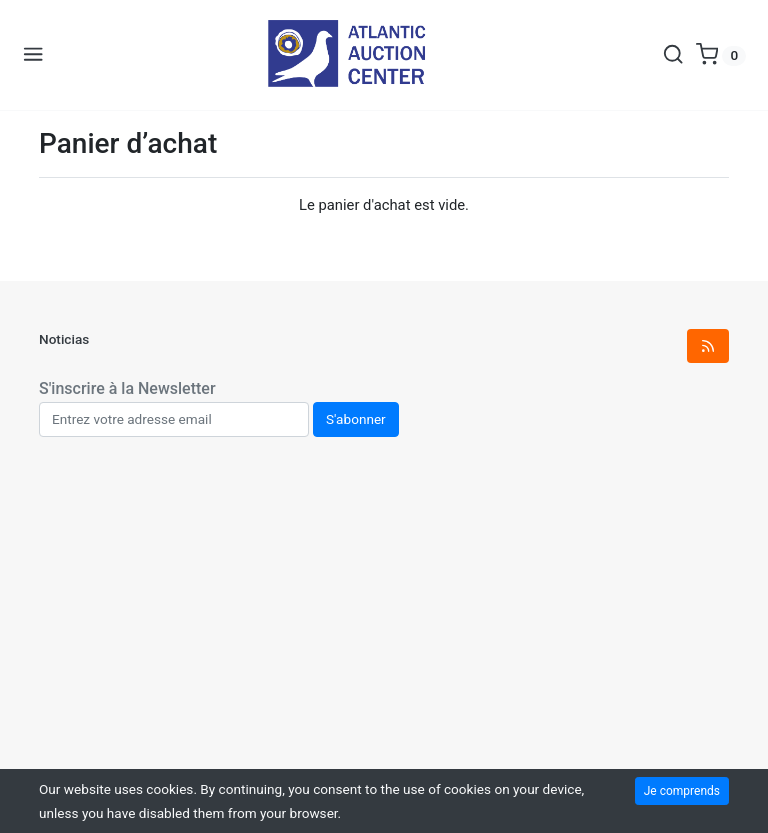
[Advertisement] (384, 625)
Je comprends (682, 791)
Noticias (64, 339)
